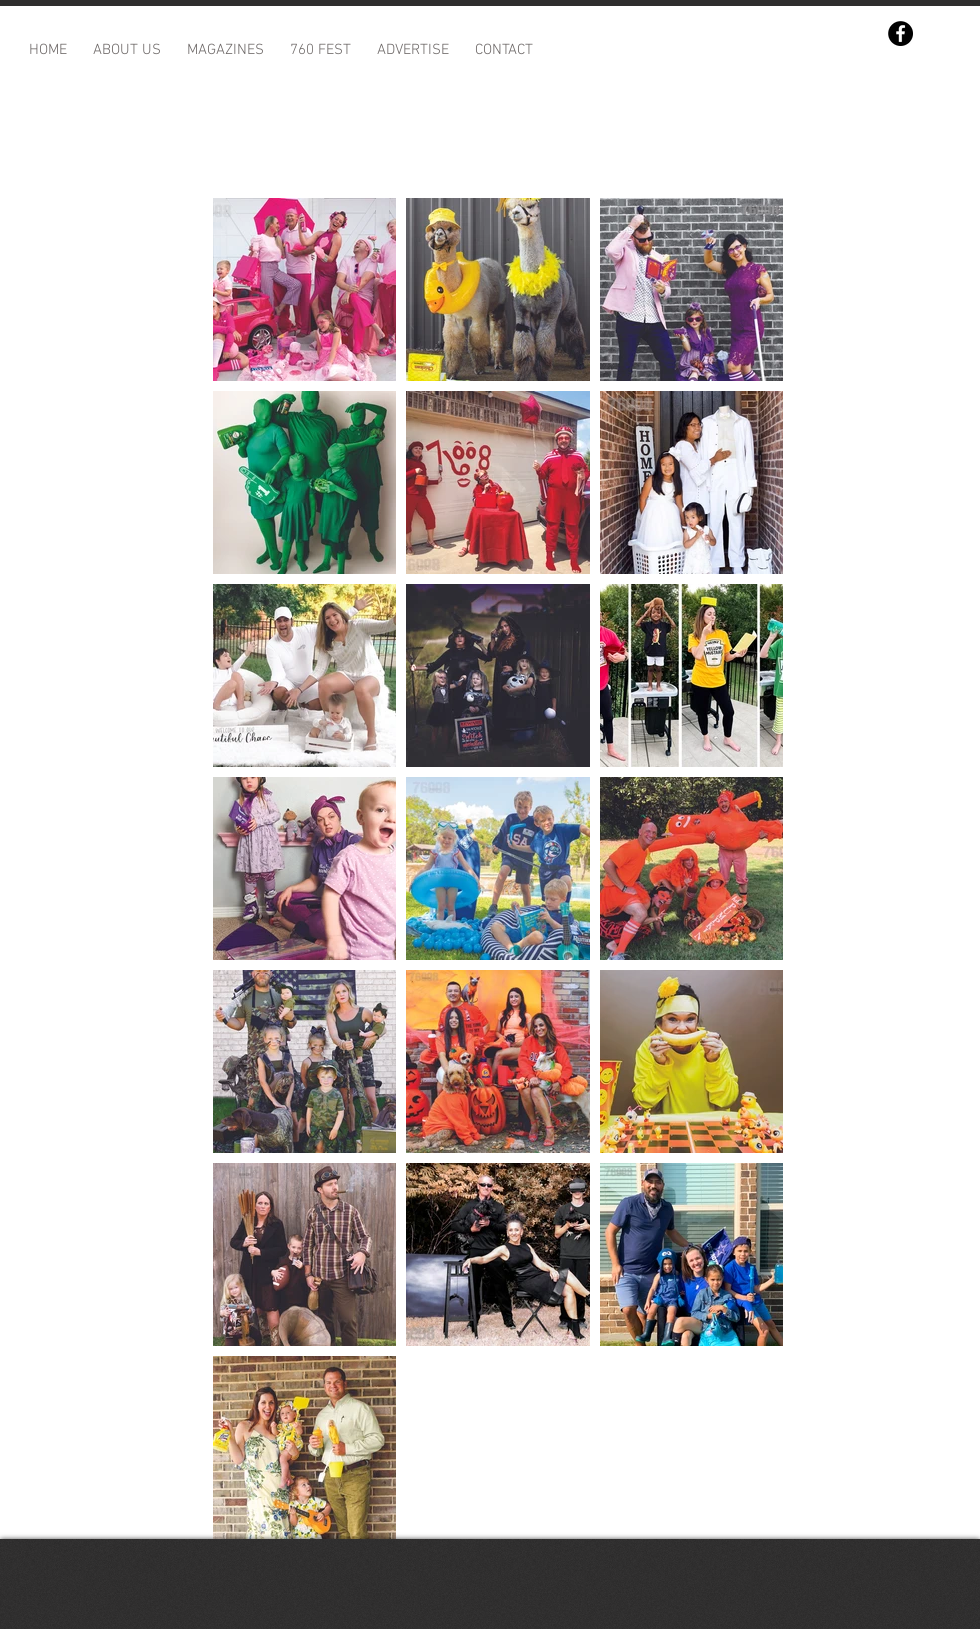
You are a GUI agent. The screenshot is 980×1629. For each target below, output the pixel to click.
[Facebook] (900, 33)
